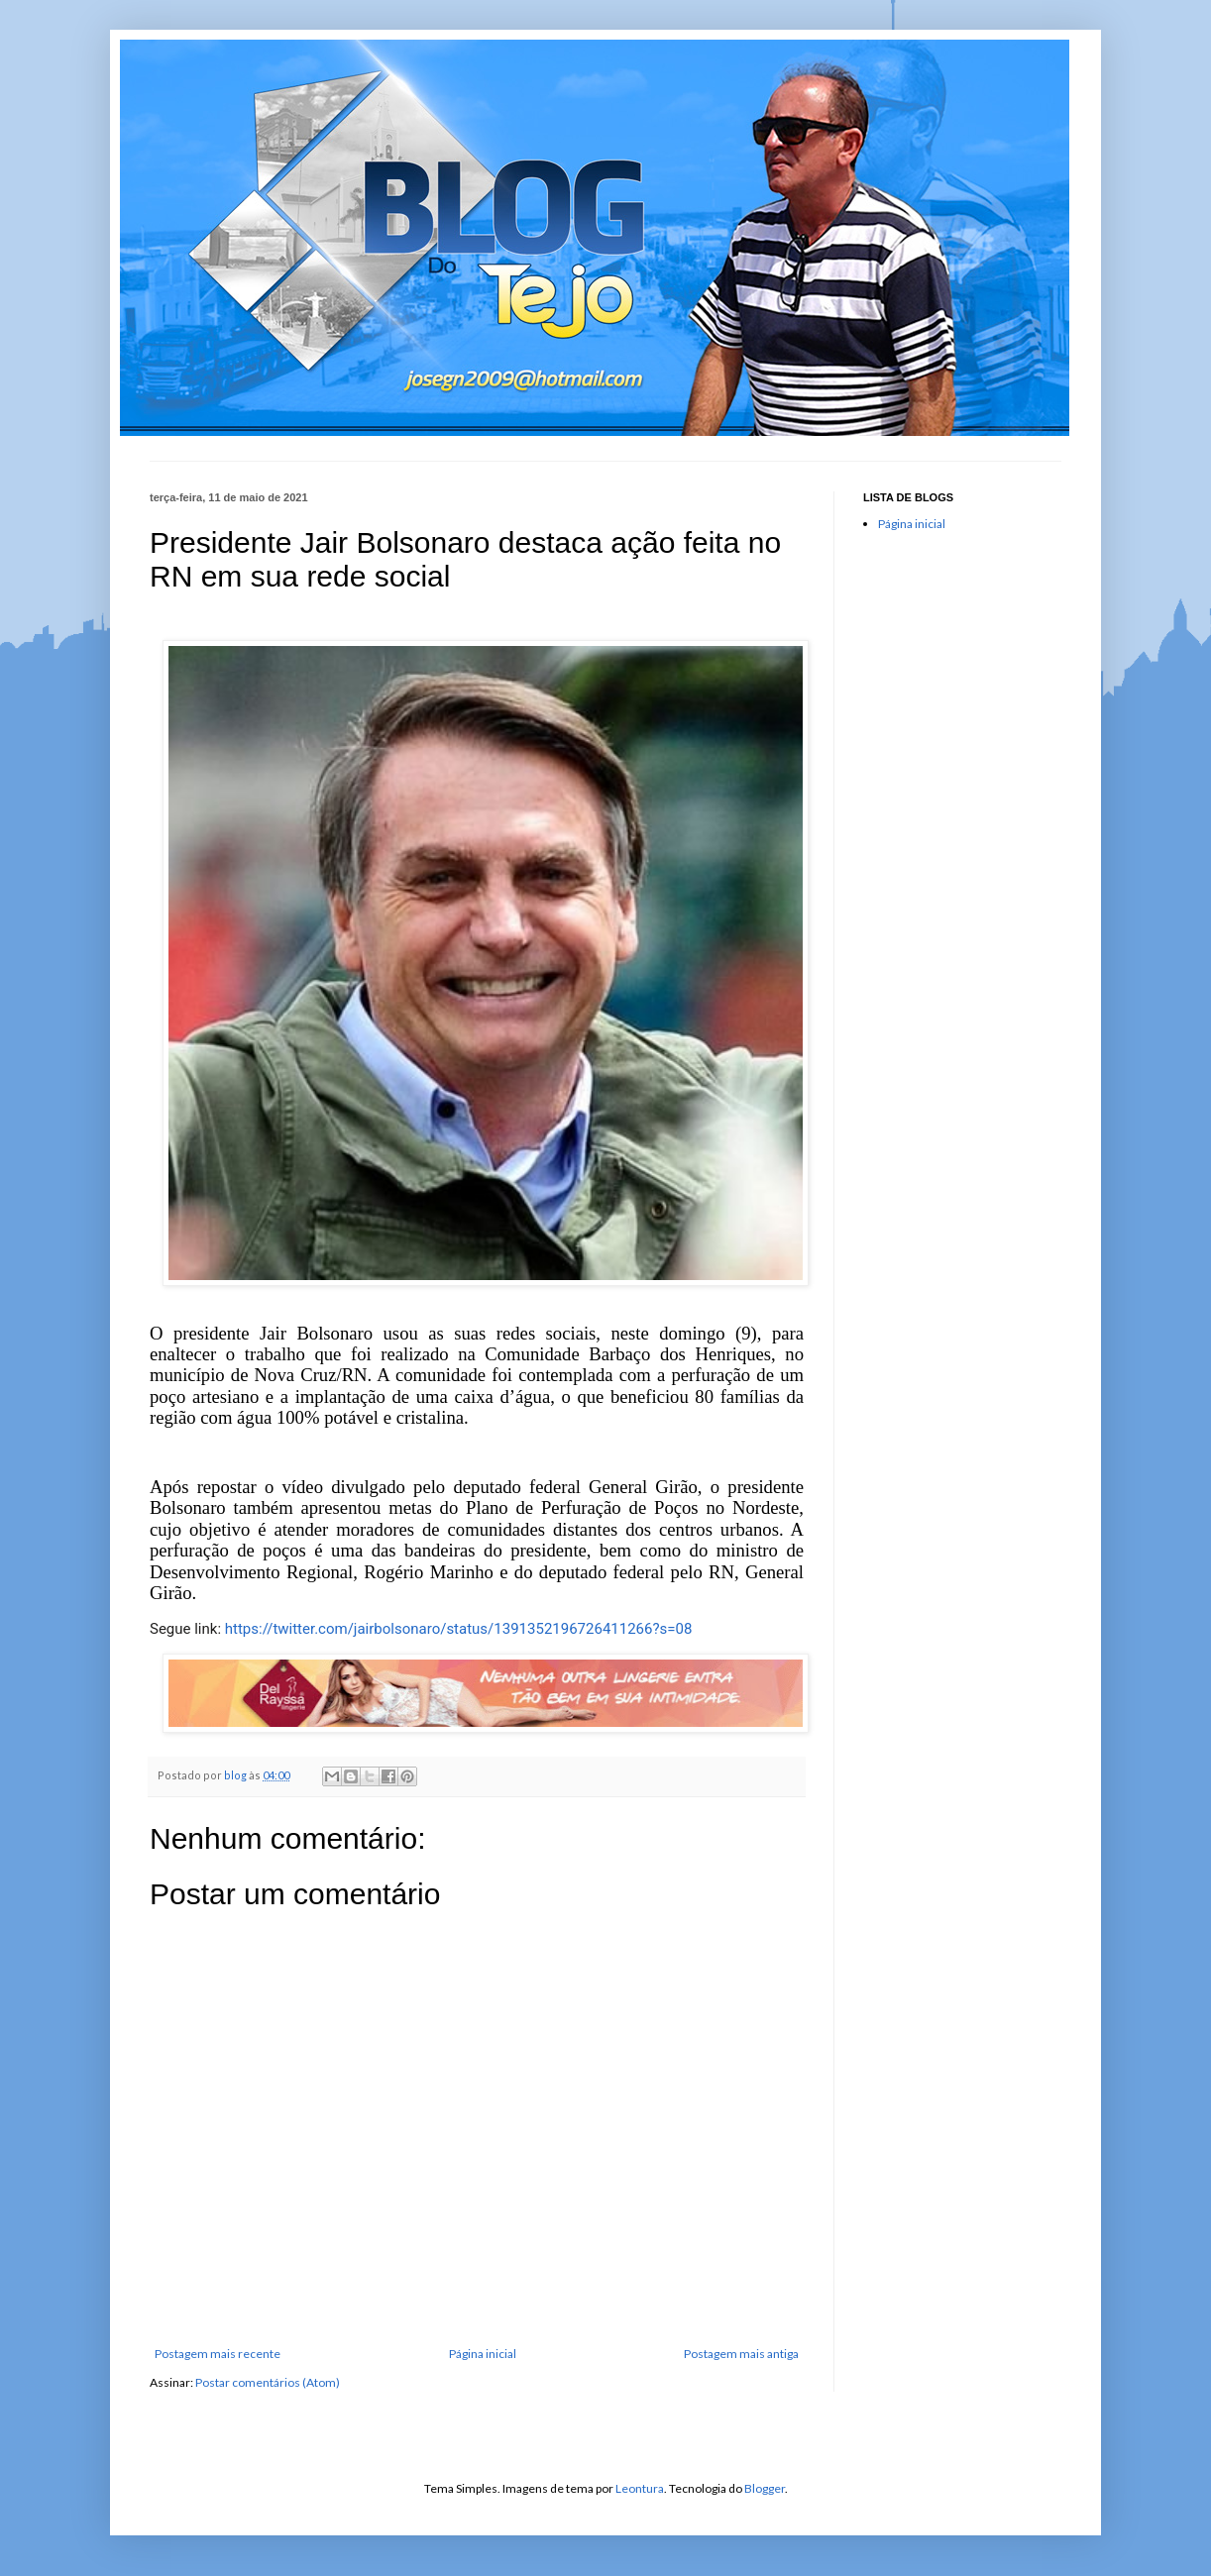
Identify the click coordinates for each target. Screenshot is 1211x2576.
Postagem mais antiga (741, 2353)
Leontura (639, 2488)
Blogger (764, 2488)
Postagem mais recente (217, 2353)
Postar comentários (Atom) (267, 2382)
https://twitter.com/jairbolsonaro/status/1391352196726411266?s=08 (459, 1629)
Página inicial (482, 2353)
